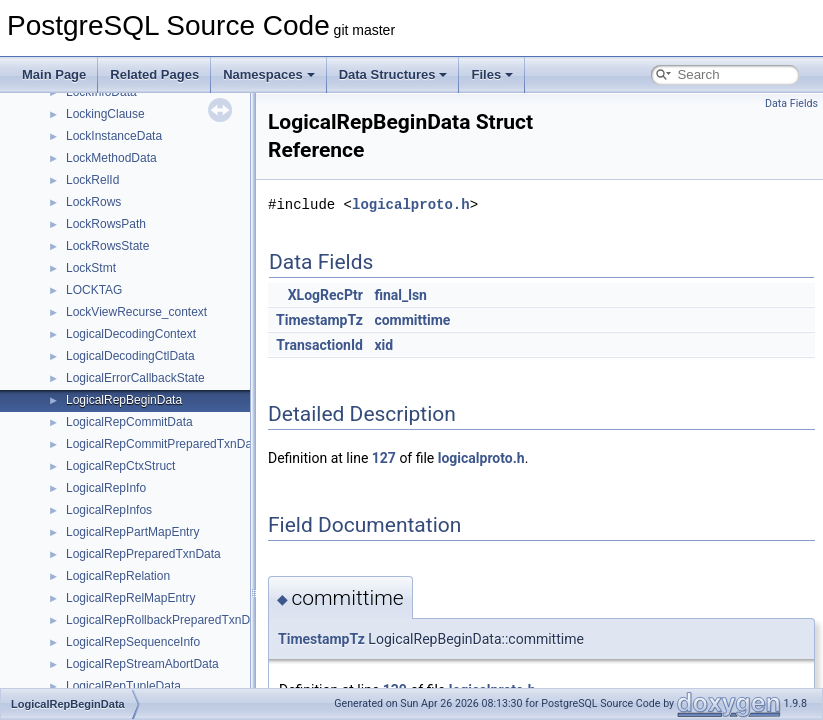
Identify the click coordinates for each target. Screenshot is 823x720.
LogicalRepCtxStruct (120, 466)
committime (412, 320)
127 (384, 458)
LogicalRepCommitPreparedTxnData (164, 444)
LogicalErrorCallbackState (135, 378)
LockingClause (105, 114)
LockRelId (92, 180)
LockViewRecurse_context (136, 312)
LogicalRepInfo (106, 488)
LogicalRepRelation (118, 576)
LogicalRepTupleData (123, 686)
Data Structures (393, 74)
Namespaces (269, 74)
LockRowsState (107, 246)
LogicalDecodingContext (131, 334)
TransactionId (319, 345)
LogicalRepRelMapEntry (130, 598)
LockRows (93, 202)
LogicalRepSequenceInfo (133, 642)
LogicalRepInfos (109, 510)
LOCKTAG (94, 290)
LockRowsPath (106, 224)
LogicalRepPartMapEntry (132, 532)
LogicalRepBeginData (124, 400)
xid (383, 345)
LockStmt (91, 268)
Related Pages (154, 74)
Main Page (54, 74)
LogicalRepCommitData (129, 422)
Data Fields (791, 103)
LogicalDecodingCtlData (130, 356)
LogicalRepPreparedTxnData (143, 554)
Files (492, 74)
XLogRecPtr (325, 295)
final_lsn (400, 295)
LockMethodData (111, 158)
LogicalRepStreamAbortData (142, 664)
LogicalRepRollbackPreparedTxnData (166, 620)
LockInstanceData (114, 136)
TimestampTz (319, 320)
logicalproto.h (411, 204)
